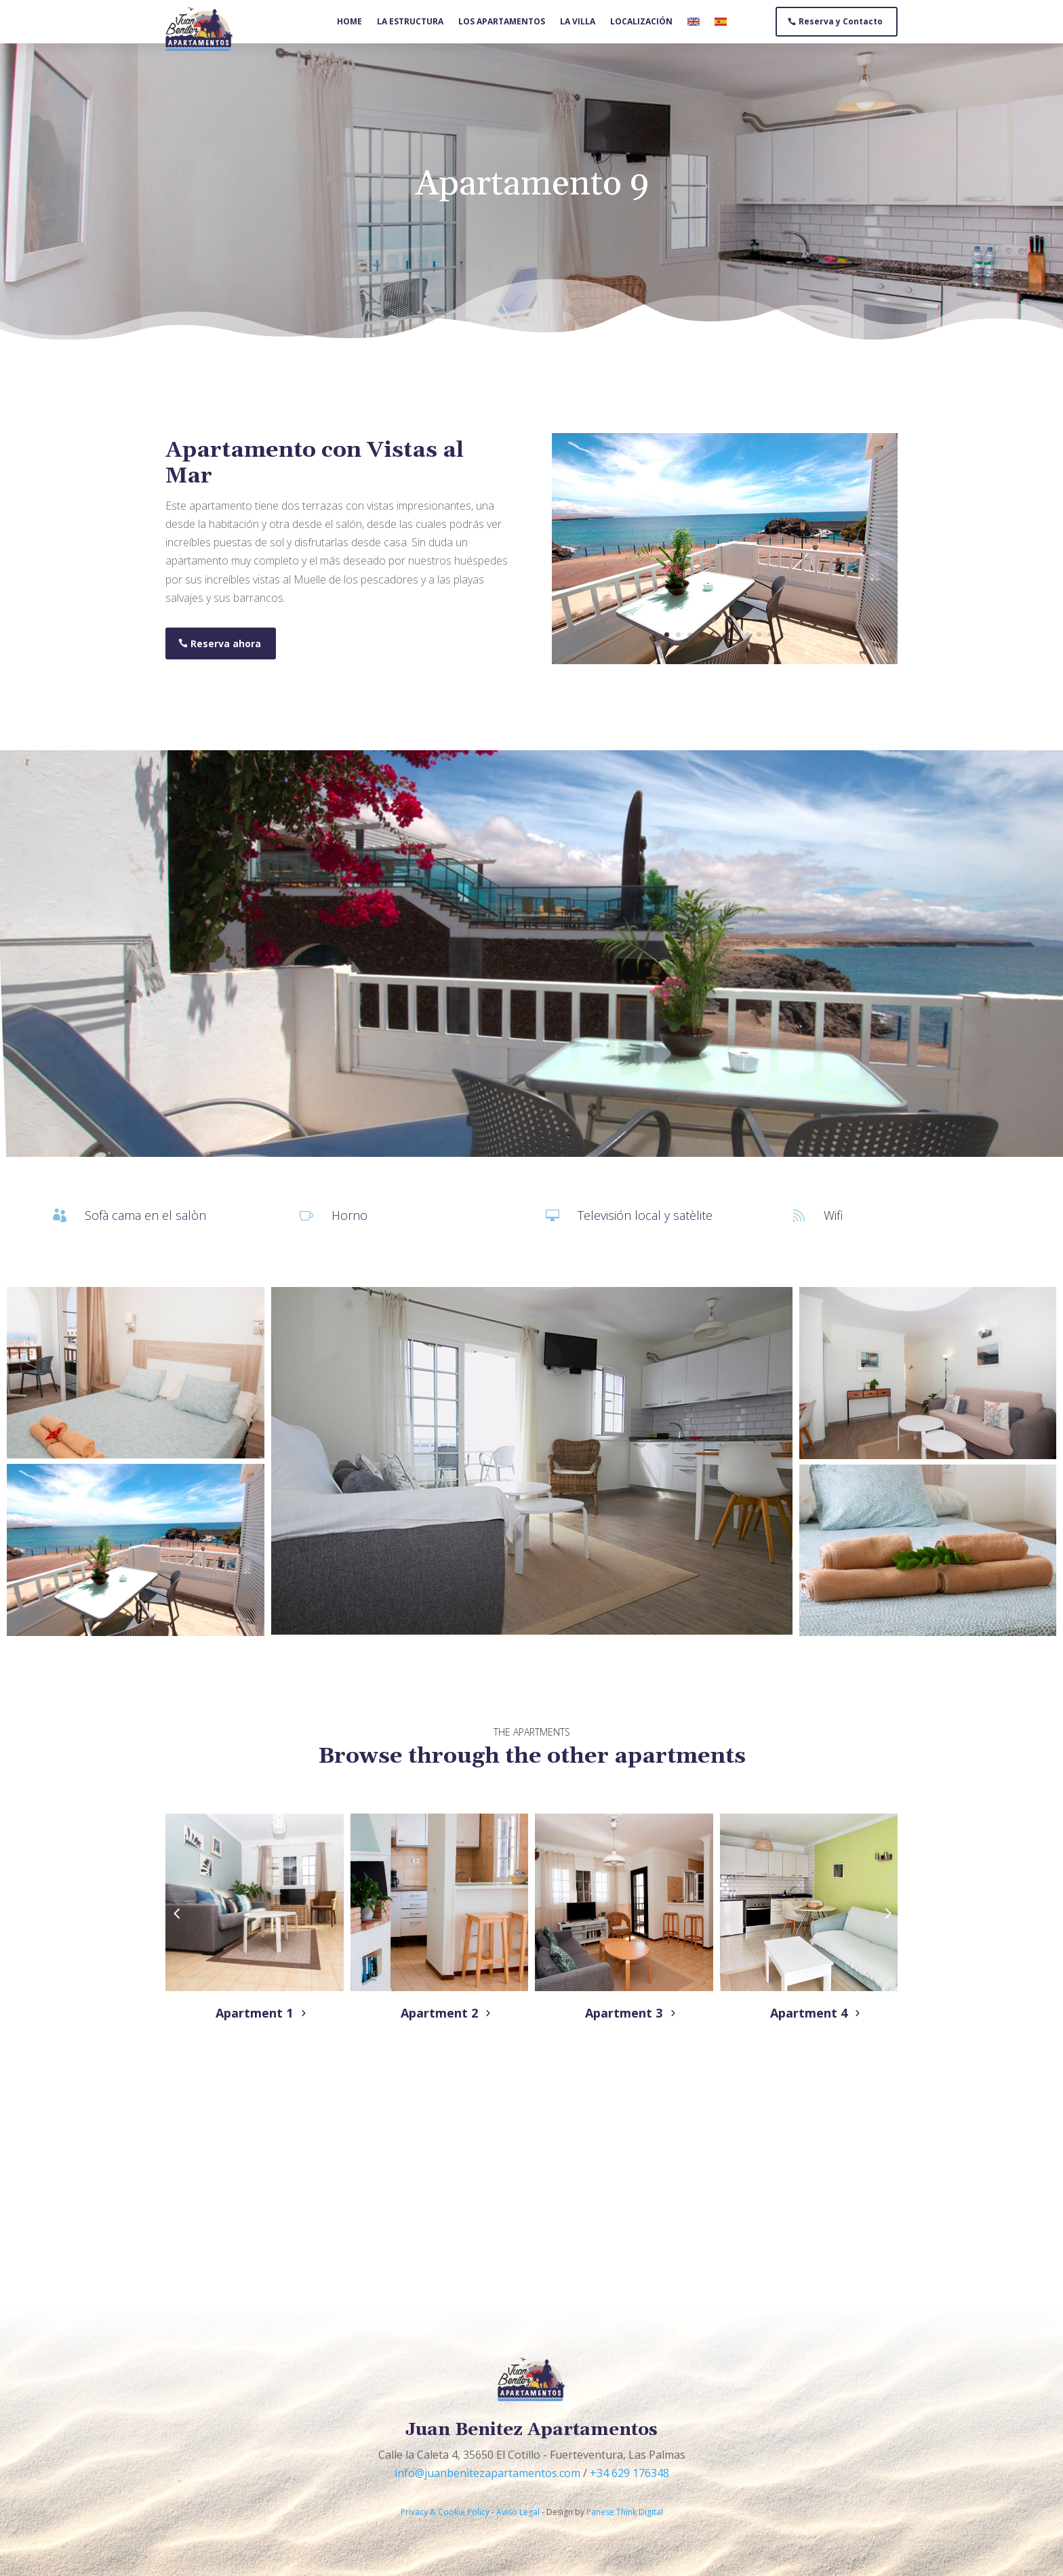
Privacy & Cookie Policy (445, 2512)
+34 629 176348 (629, 2473)
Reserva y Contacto (838, 21)
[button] (176, 1913)
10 (770, 634)
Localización (641, 22)
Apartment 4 (808, 2013)
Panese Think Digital (624, 2512)
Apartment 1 (254, 2013)
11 (782, 634)
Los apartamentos (501, 22)
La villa (577, 22)
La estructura (410, 22)
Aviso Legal (518, 2512)
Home (349, 22)
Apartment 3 (623, 2013)
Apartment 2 (439, 2013)
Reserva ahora (225, 643)
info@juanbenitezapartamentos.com (487, 2473)
